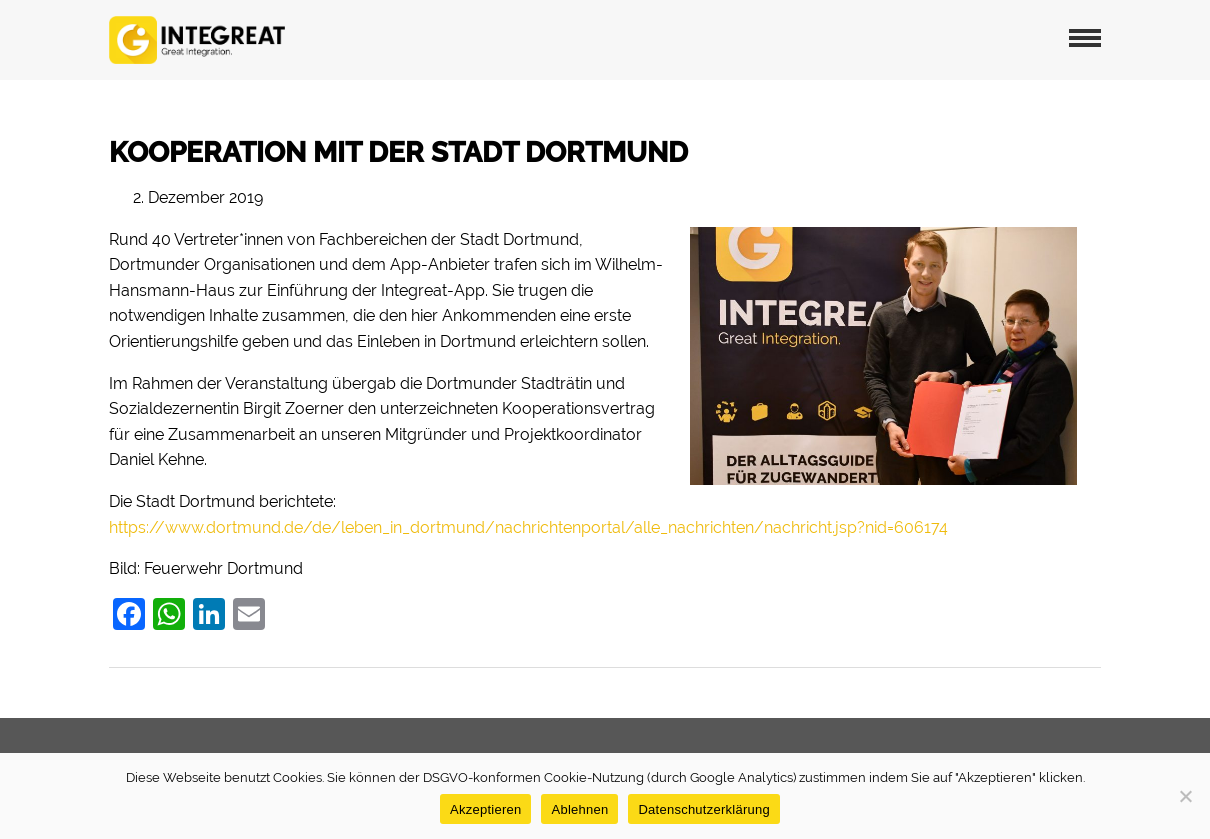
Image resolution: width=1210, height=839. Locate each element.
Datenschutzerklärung (703, 809)
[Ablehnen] (1185, 796)
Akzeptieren (485, 809)
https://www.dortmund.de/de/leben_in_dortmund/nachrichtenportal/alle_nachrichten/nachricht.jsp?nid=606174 (528, 527)
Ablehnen (579, 809)
